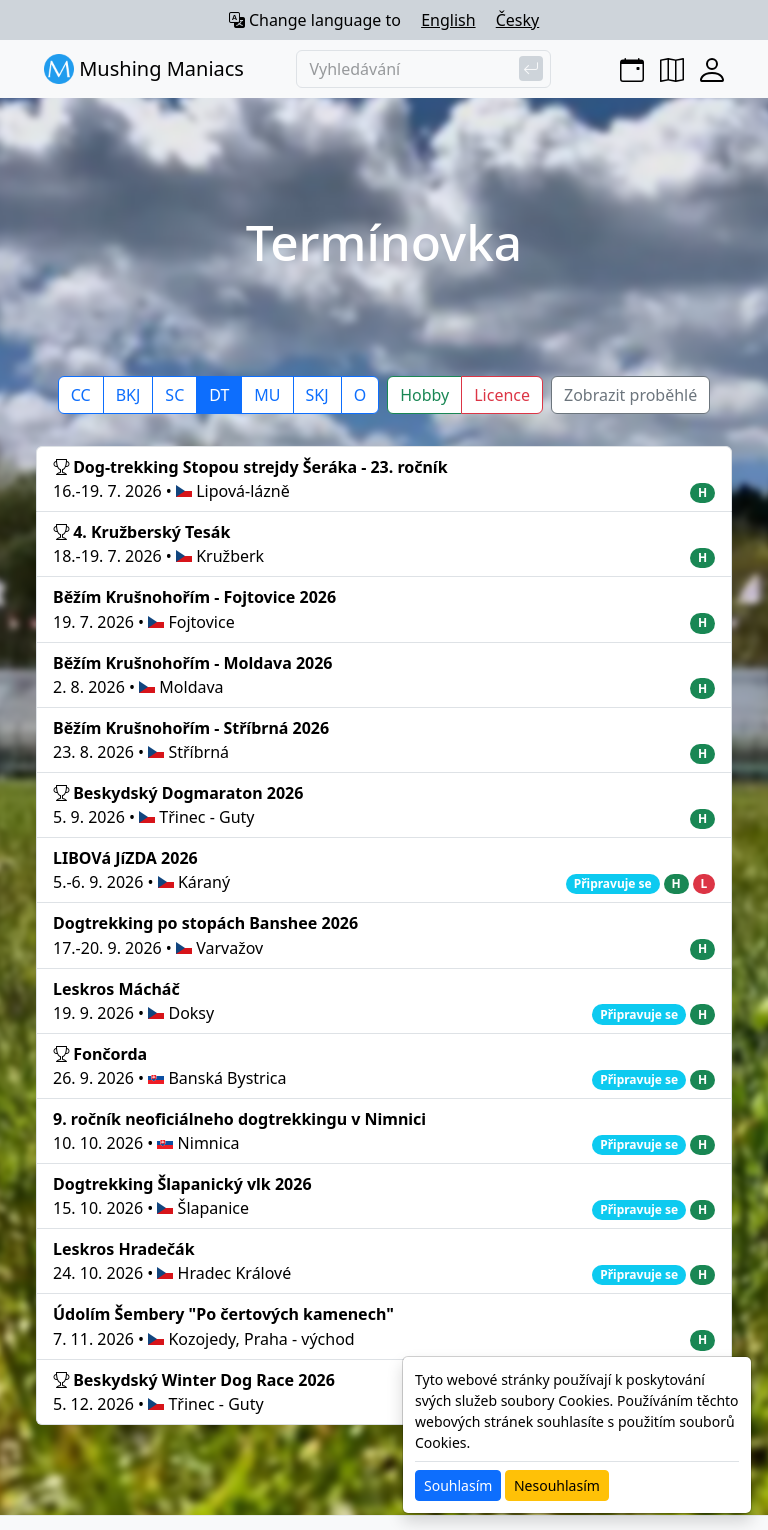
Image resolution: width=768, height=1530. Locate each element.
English (448, 20)
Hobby (424, 395)
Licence (502, 395)
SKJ (317, 395)
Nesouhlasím (557, 1485)
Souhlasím (458, 1485)
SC (174, 395)
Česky (518, 20)
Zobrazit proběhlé (630, 395)
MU (267, 395)
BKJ (128, 395)
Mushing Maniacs (144, 69)
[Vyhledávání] (423, 69)
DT (219, 395)
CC (81, 395)
